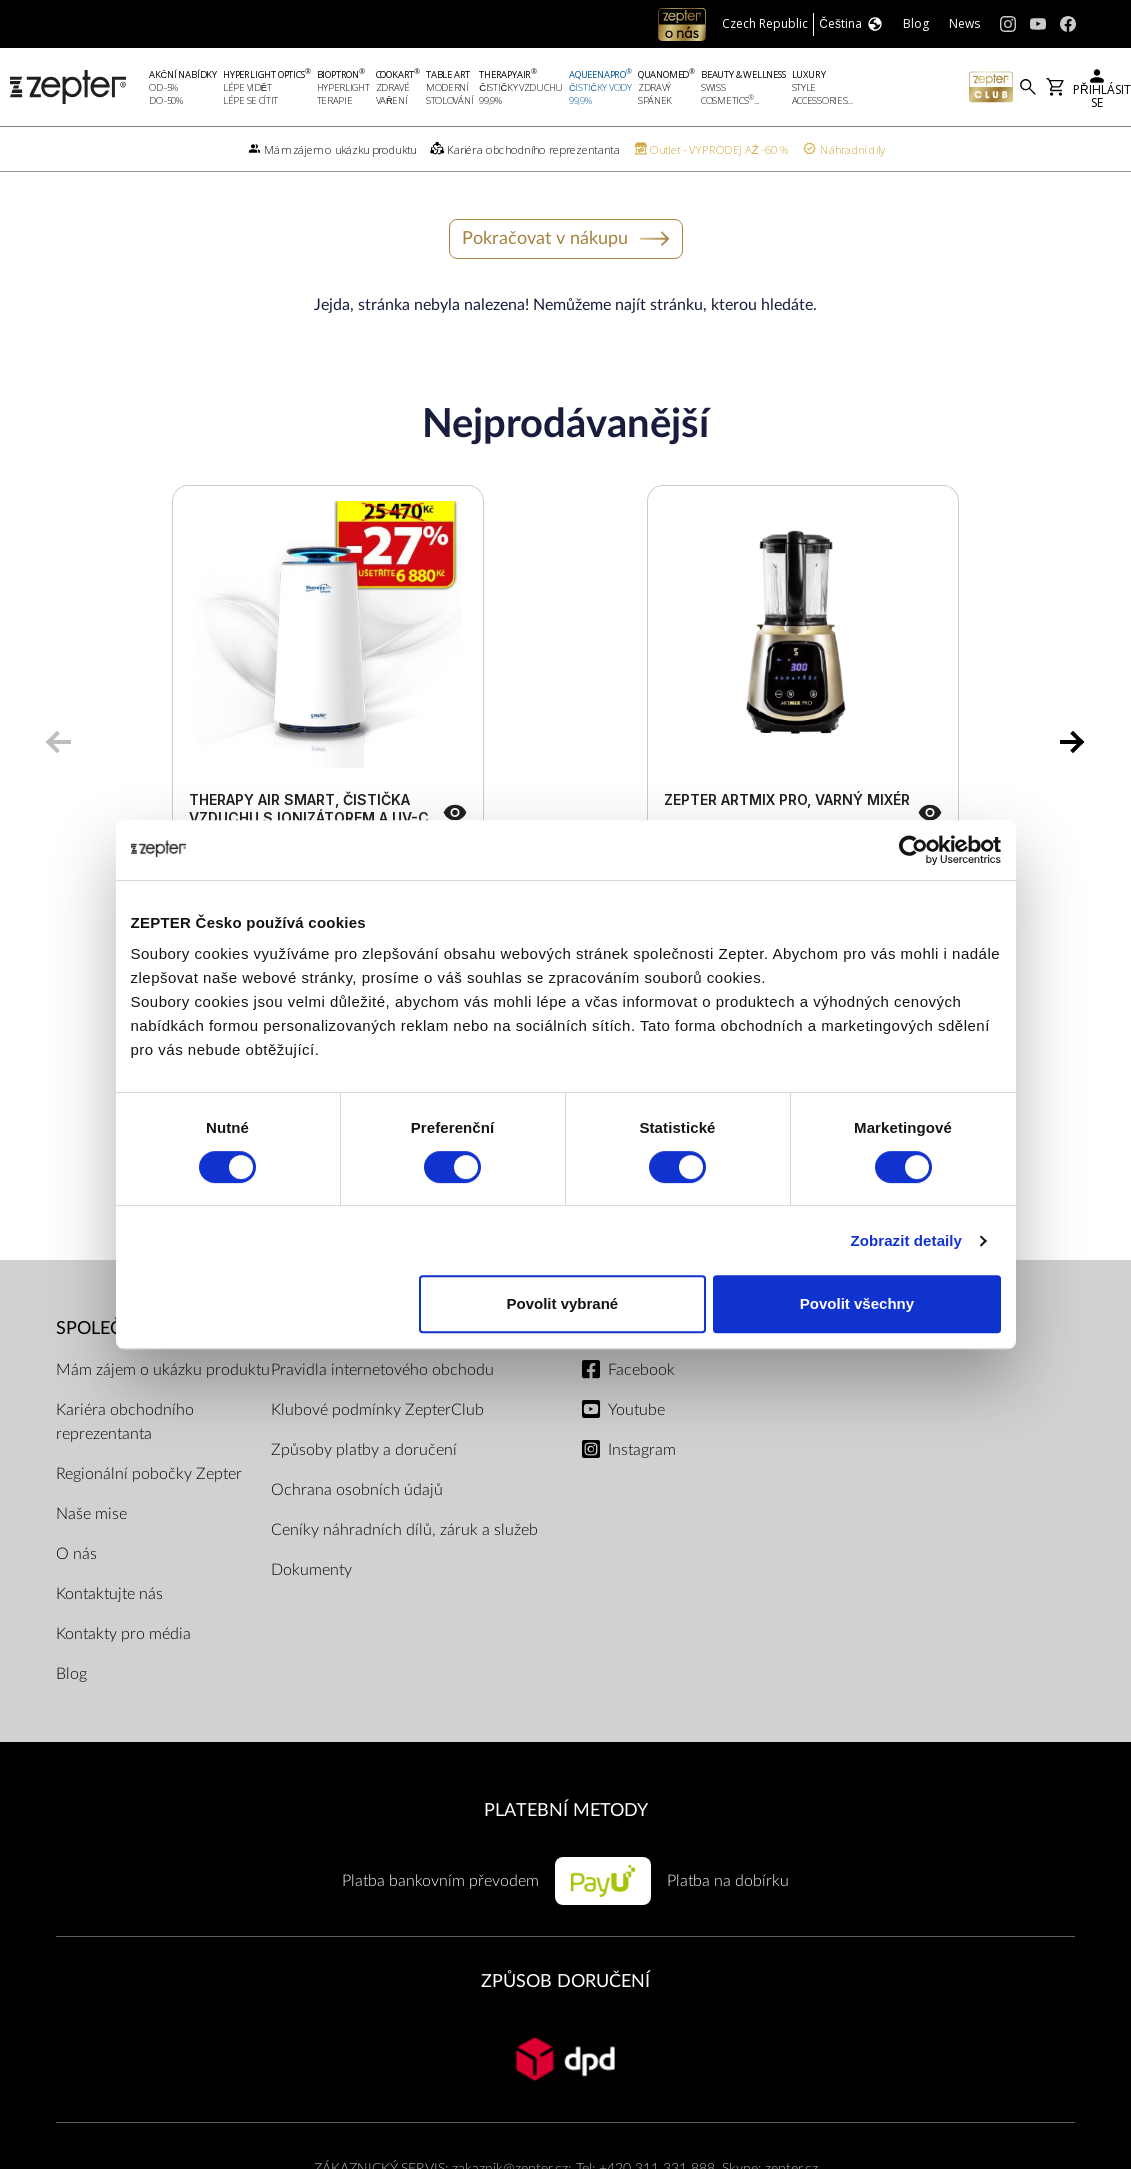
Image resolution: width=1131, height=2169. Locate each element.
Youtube (636, 1410)
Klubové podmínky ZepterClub (377, 1410)
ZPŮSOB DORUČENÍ (565, 1981)
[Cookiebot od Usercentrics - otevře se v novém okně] (913, 850)
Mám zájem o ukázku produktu (163, 1370)
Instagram (642, 1450)
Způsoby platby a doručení (364, 1450)
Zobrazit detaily (906, 1240)
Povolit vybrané (563, 1303)
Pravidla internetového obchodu (382, 1370)
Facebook (641, 1370)
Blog (71, 1674)
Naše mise (91, 1514)
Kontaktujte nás (109, 1594)
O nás (76, 1554)
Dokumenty (311, 1570)
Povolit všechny (857, 1303)
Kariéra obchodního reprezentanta (125, 1422)
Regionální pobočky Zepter (149, 1474)
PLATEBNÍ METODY (566, 1810)
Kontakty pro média (123, 1634)
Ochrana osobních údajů (357, 1490)
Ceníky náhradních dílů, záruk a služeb (404, 1530)
